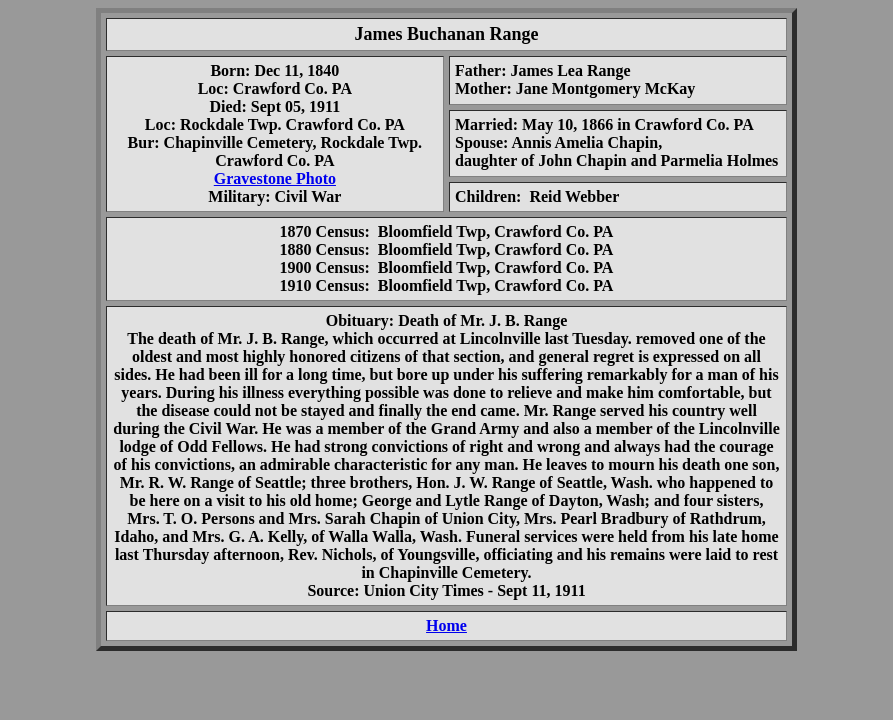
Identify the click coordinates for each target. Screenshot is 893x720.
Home (446, 625)
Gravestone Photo (275, 178)
